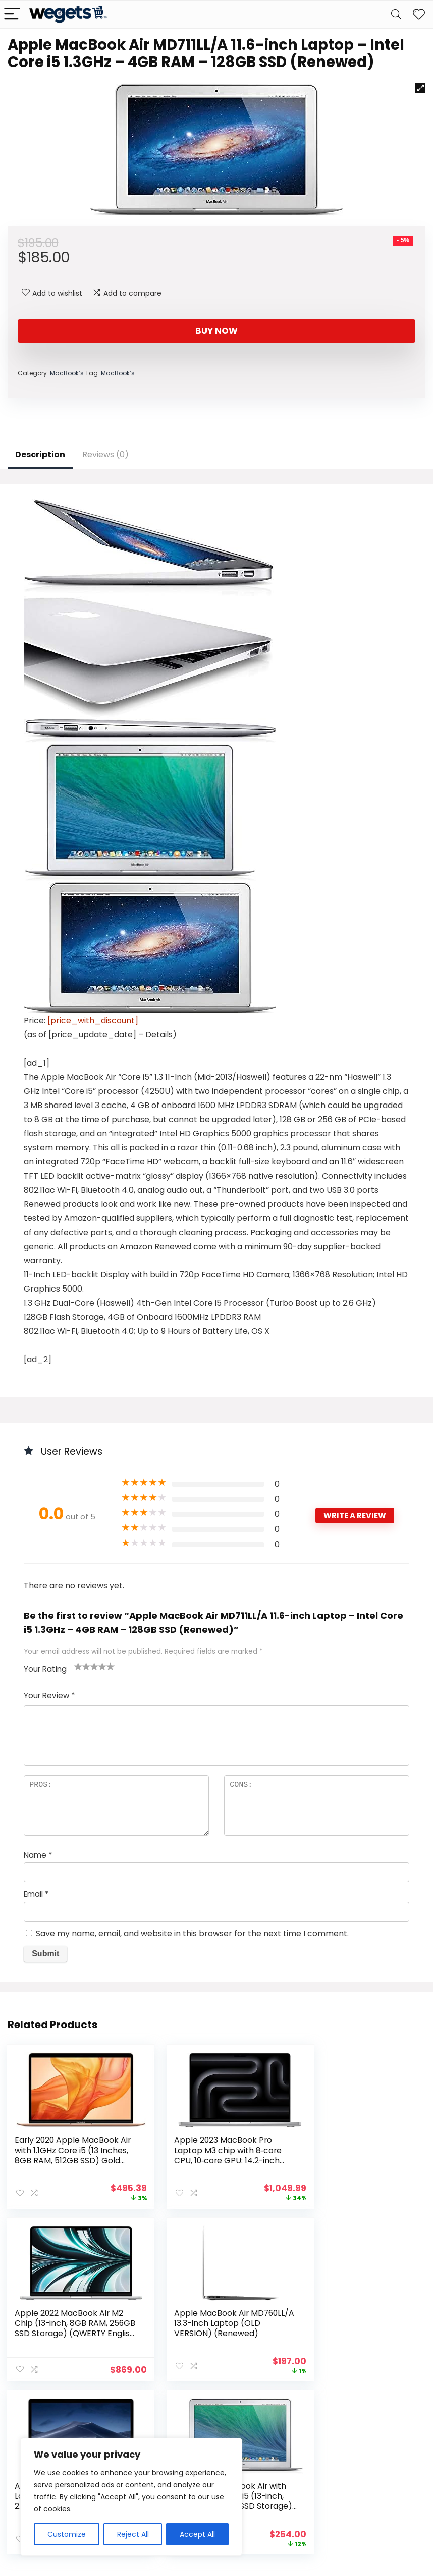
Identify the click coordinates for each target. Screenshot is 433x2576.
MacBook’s (67, 373)
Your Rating (45, 1669)
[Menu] (12, 14)
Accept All (197, 2534)
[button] (420, 88)
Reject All (133, 2534)
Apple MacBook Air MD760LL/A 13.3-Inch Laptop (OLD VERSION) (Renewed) (60, 2327)
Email (36, 1894)
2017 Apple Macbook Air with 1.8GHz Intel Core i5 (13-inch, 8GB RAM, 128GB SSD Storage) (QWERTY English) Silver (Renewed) (352, 2332)
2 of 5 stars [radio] (82, 1666)
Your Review (49, 1695)
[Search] (396, 14)
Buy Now (216, 331)
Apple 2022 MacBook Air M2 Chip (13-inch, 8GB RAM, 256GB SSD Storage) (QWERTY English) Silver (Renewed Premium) (355, 2160)
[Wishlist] (419, 14)
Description (40, 454)
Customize (66, 2534)
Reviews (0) (105, 454)
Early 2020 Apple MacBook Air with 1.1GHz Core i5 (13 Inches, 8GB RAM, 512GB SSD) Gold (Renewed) (67, 2155)
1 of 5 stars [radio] (78, 1666)
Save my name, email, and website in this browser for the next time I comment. (192, 1933)
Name (38, 1855)
